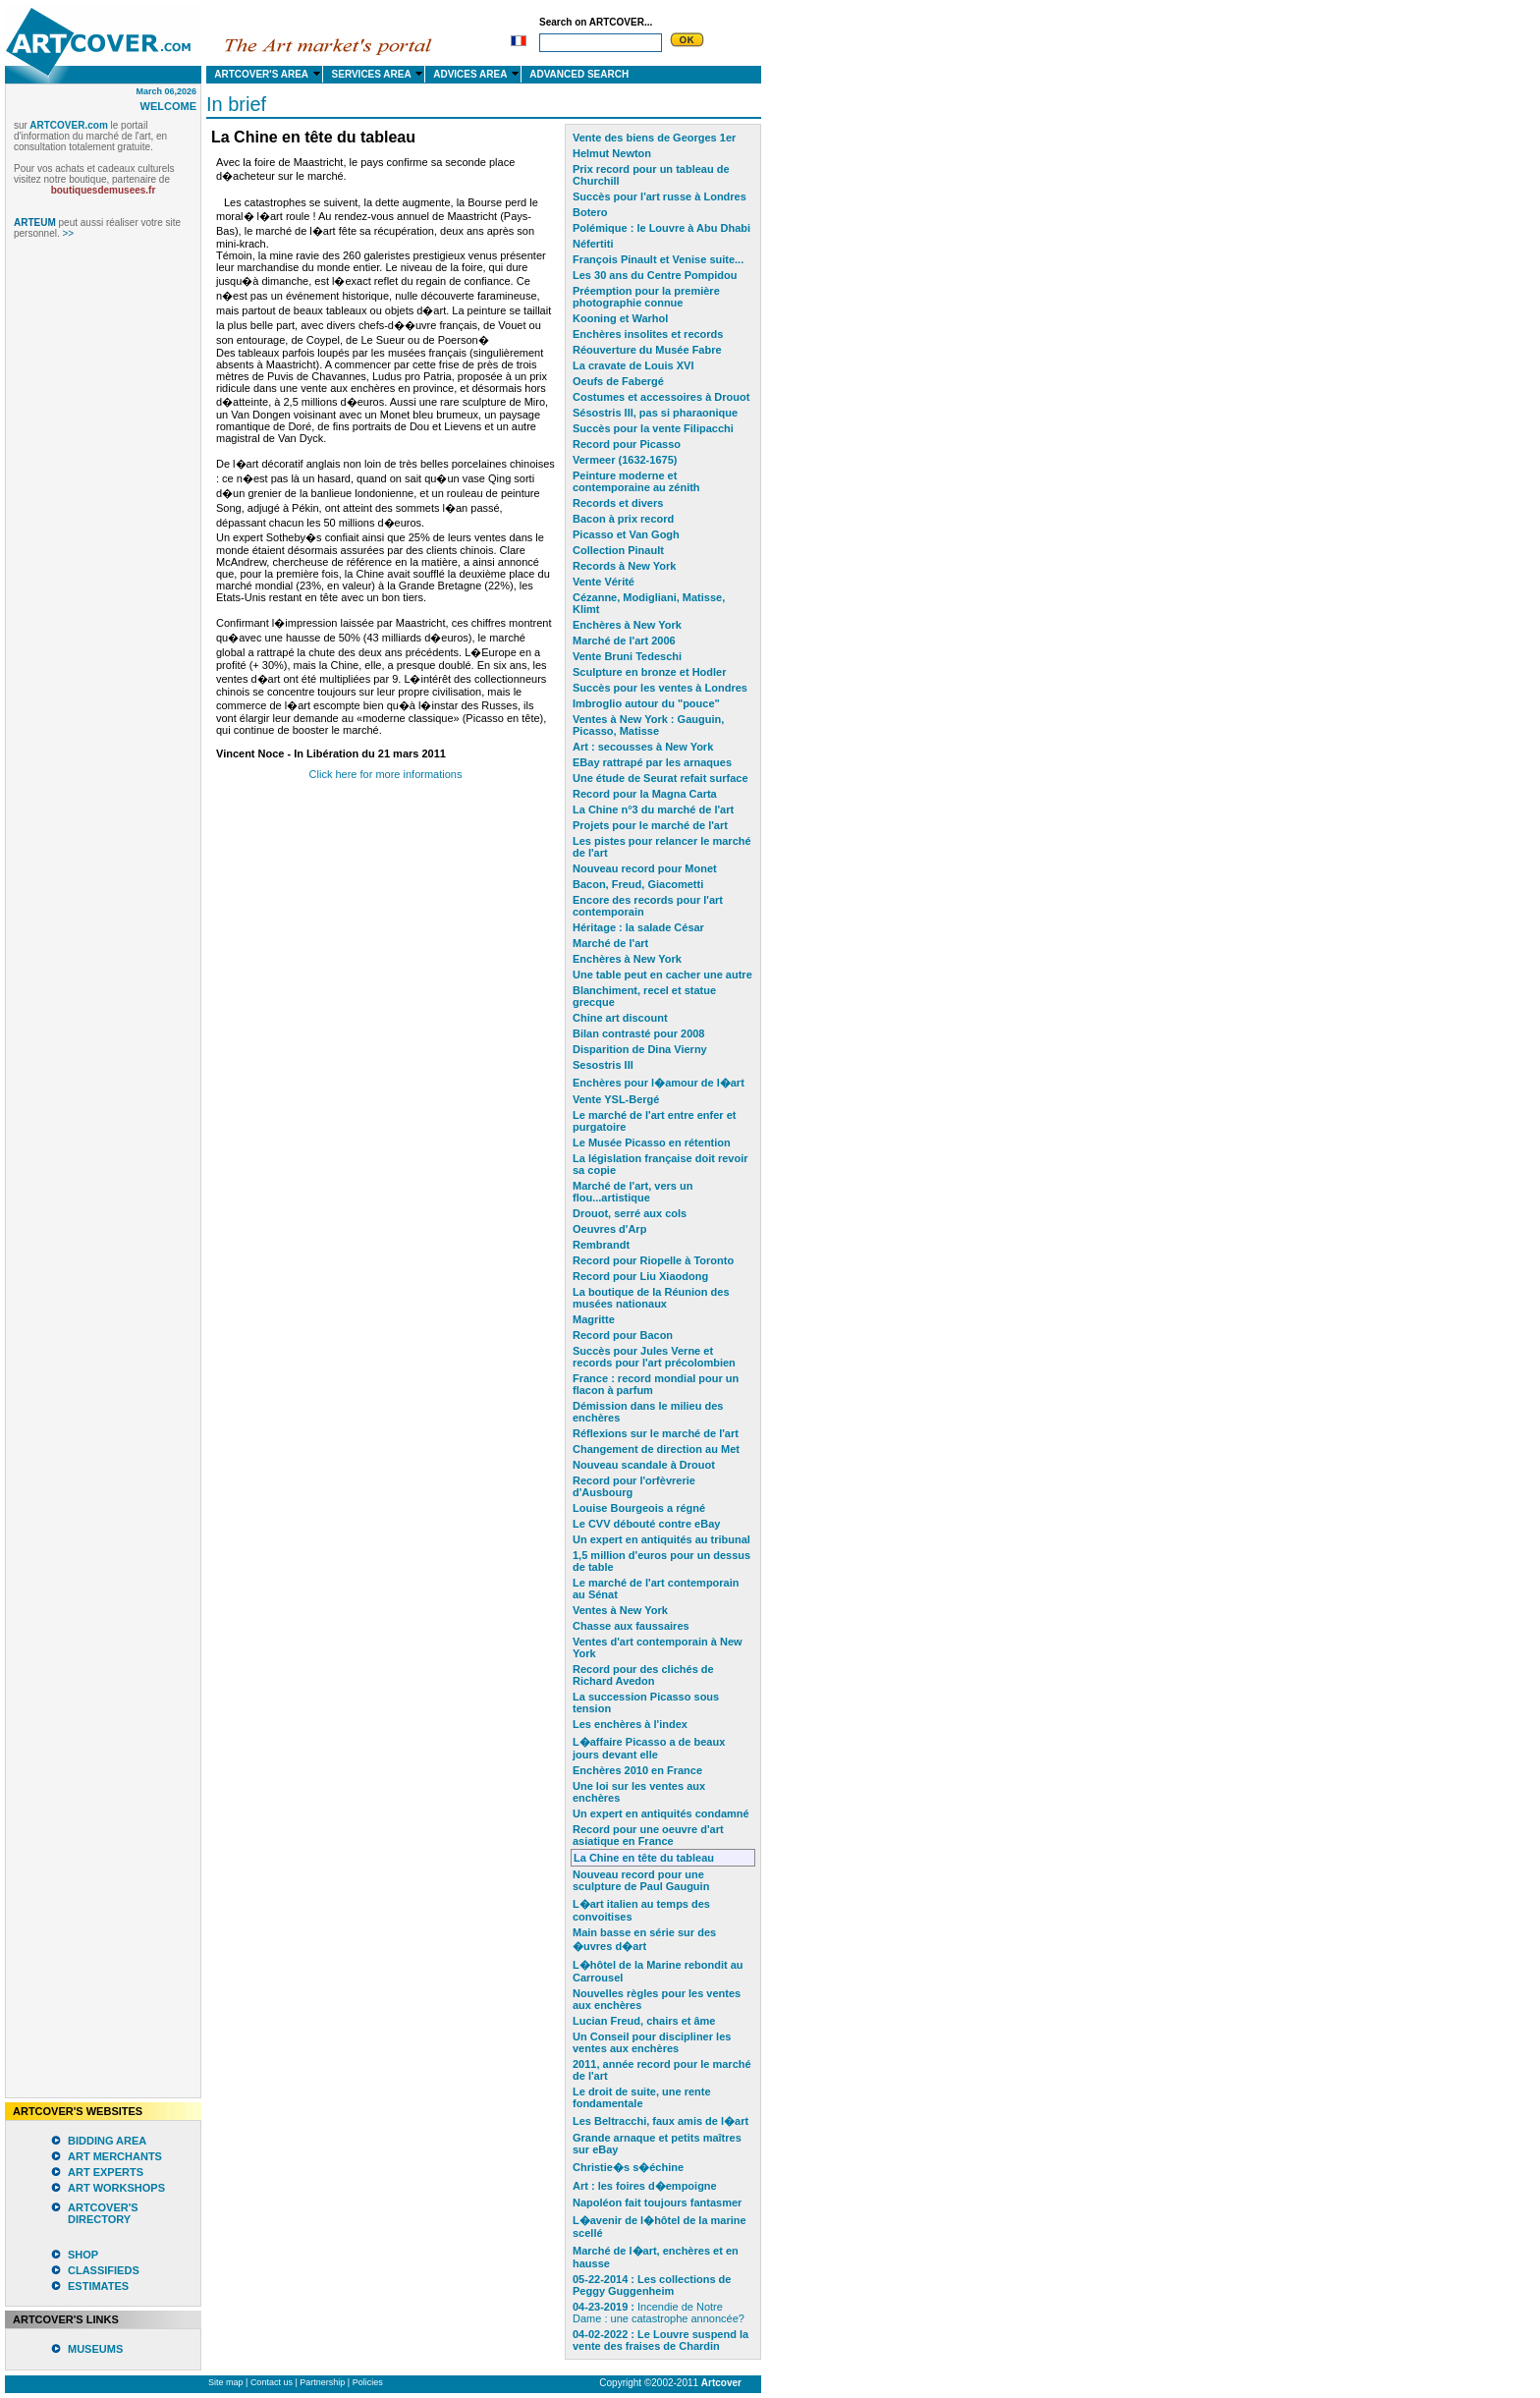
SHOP (83, 2254)
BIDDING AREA (107, 2141)
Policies (368, 2382)
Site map (226, 2382)
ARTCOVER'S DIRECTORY (103, 2213)
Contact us (271, 2382)
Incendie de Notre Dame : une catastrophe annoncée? (658, 2312)
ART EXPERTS (105, 2172)
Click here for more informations (386, 774)
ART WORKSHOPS (116, 2188)
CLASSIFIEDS (103, 2270)
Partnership (322, 2382)
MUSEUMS (95, 2349)
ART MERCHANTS (115, 2156)
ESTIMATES (98, 2286)
